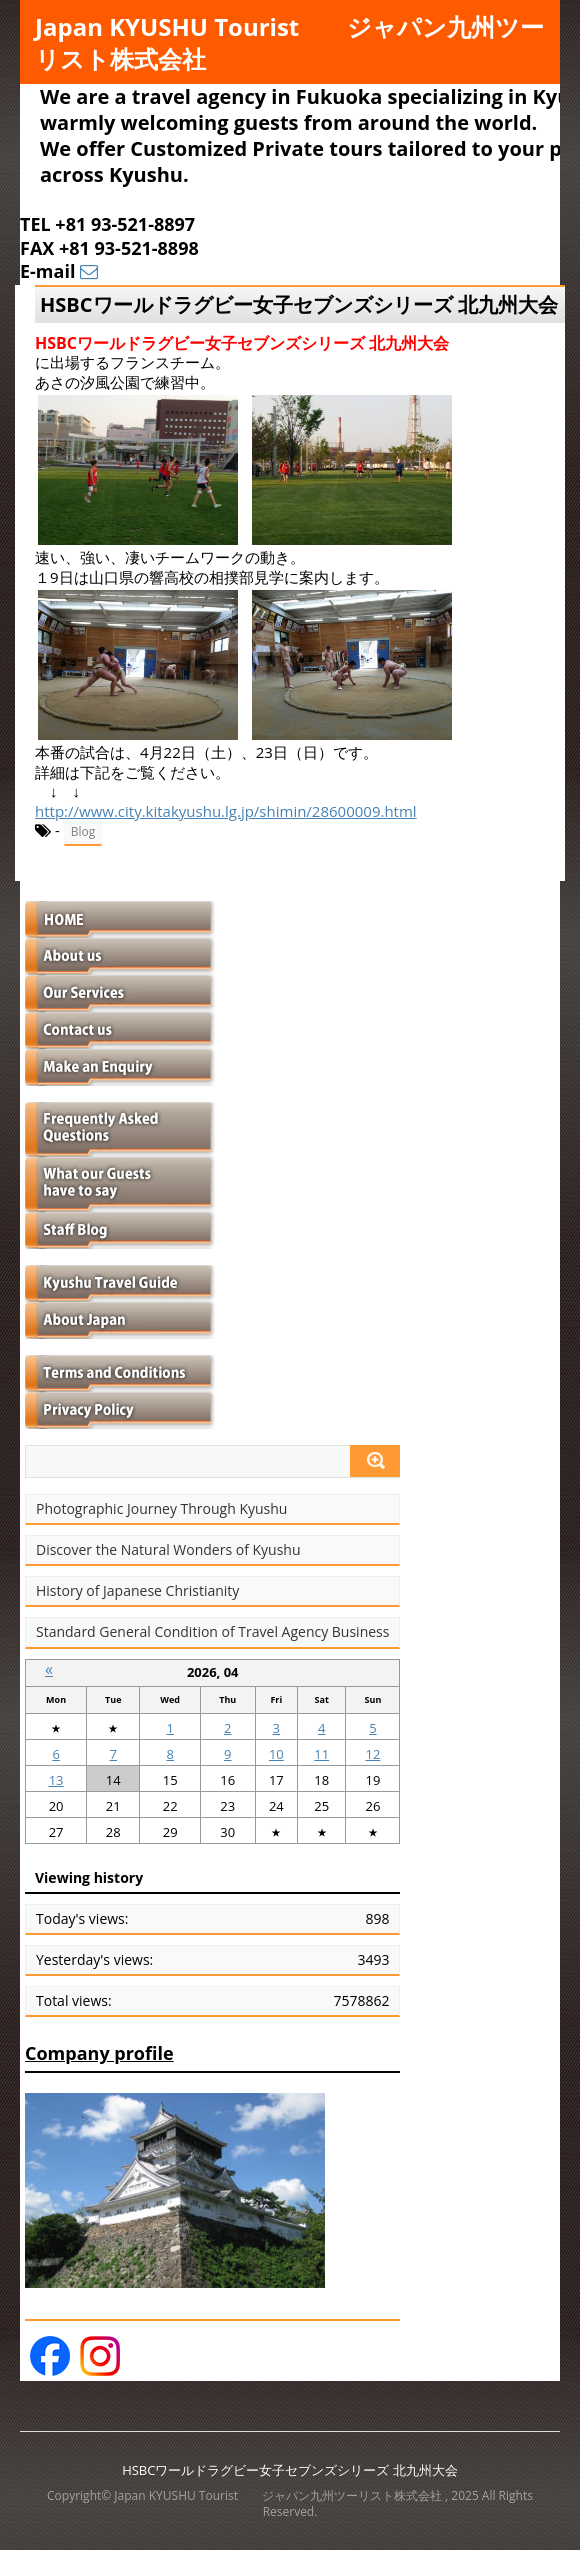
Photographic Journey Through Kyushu (161, 1509)
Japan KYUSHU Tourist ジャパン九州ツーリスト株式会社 (289, 42)
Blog (83, 831)
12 (373, 1754)
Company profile (99, 2053)
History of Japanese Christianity (137, 1591)
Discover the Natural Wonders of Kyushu (168, 1550)
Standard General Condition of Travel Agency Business (212, 1632)
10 (276, 1754)
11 (321, 1754)
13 (56, 1780)
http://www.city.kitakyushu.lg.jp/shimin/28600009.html (226, 811)
